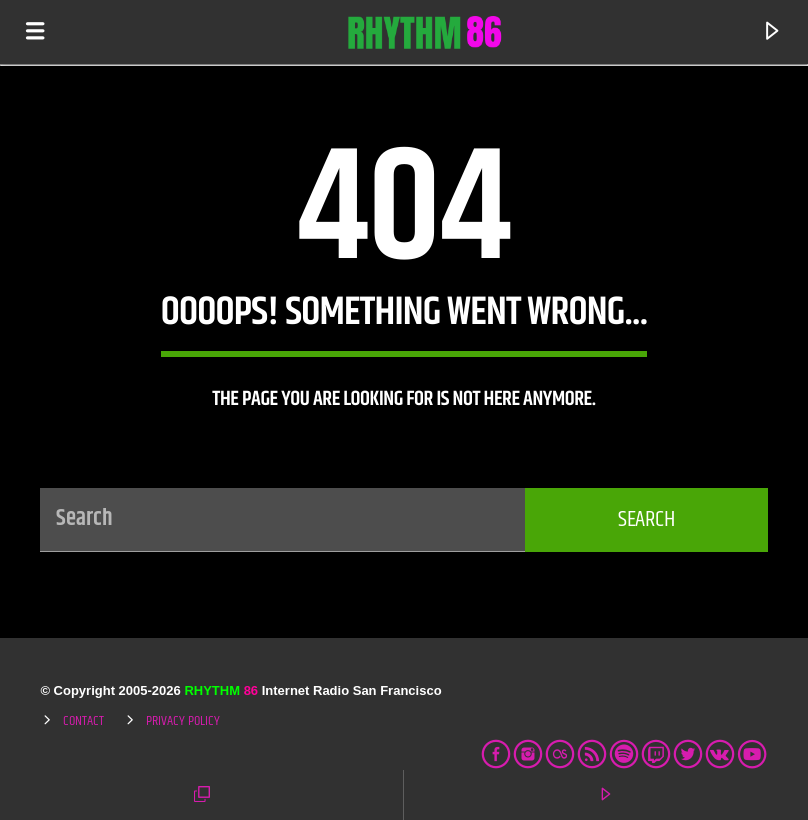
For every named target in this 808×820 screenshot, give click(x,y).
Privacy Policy (183, 721)
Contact (83, 721)
